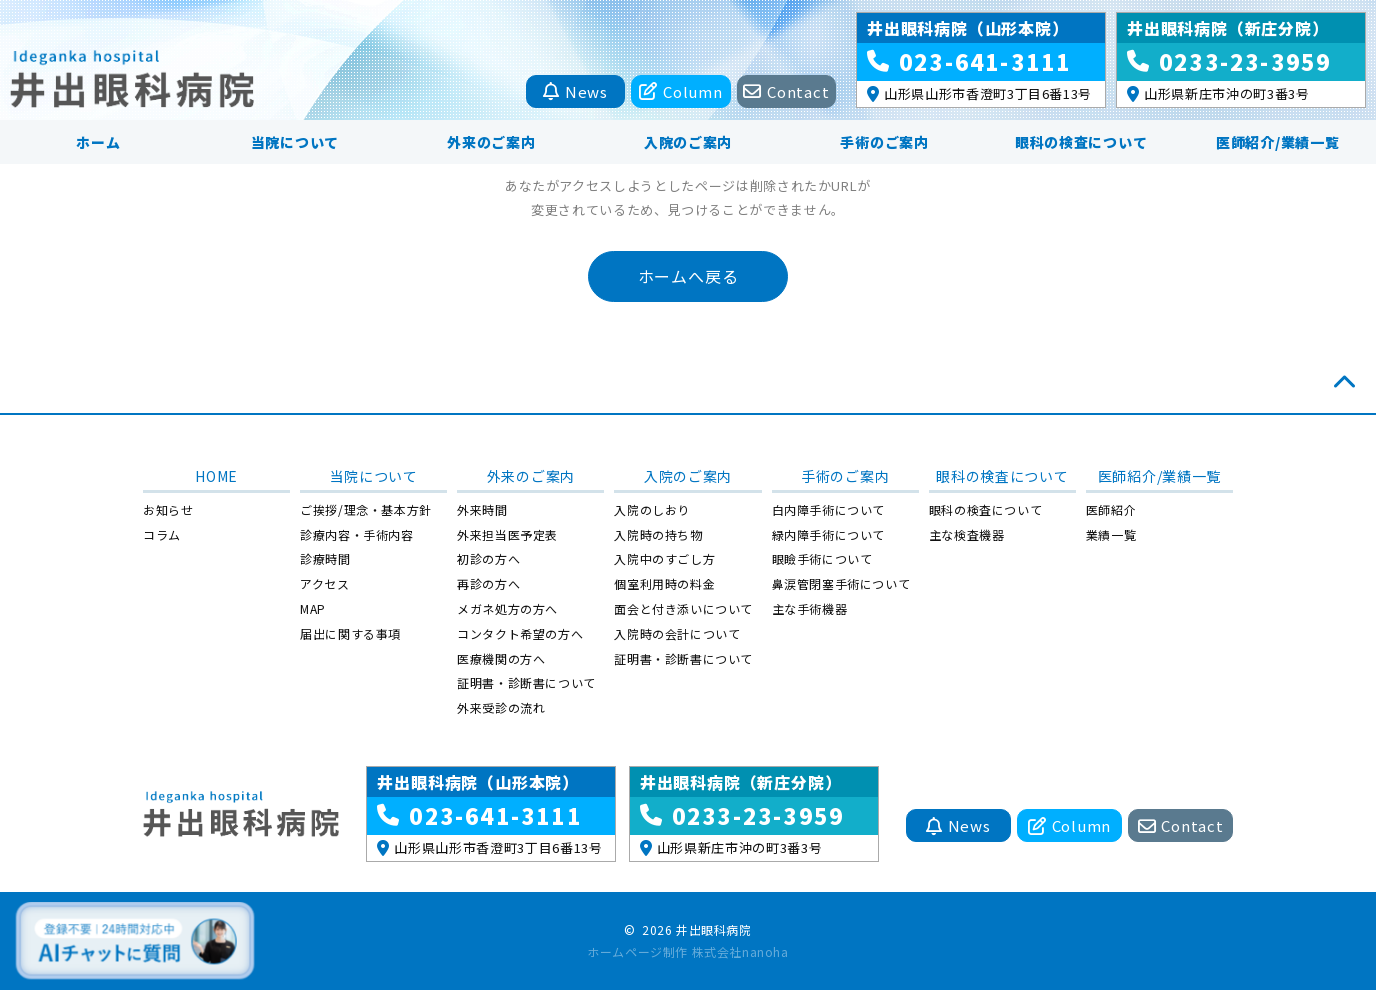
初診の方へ (488, 558)
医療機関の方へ (501, 658)
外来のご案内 (491, 142)
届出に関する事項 (350, 633)
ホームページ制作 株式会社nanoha (687, 951)
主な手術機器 (810, 608)
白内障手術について (828, 509)
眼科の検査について (1081, 142)
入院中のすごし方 (664, 558)
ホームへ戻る (688, 276)
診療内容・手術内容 (356, 534)
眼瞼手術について (822, 558)
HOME (216, 476)
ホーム (98, 142)
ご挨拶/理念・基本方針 (366, 509)
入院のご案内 (688, 142)
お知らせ (168, 509)
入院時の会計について (677, 633)
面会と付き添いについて (683, 608)
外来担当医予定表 (507, 534)
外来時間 (482, 509)
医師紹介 (1111, 509)
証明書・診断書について (526, 682)
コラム (162, 534)
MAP (313, 608)
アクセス (324, 583)
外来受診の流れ (501, 707)
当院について (295, 142)
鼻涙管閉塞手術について (841, 583)
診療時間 (325, 558)
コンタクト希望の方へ (520, 633)
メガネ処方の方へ (507, 608)
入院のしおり (652, 509)
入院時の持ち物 (658, 534)
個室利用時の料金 (664, 583)
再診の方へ (488, 583)
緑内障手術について (828, 534)
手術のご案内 (884, 142)
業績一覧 (1111, 534)
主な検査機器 (967, 534)
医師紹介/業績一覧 (1277, 142)
